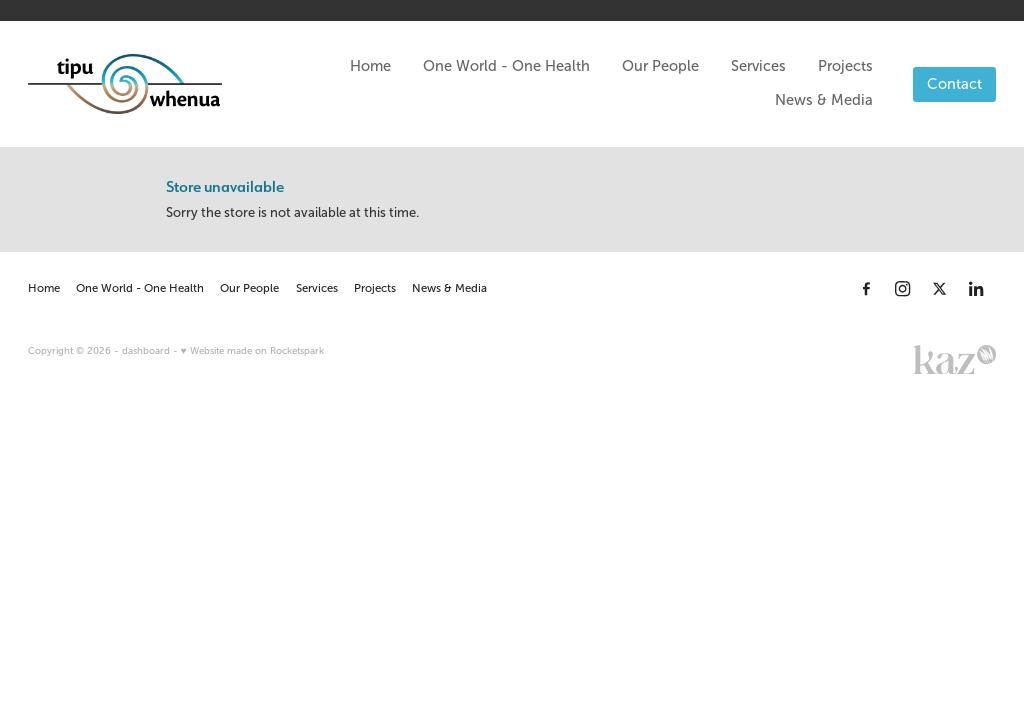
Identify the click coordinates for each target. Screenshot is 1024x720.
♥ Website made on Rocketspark (252, 350)
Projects (845, 66)
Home (370, 66)
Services (758, 66)
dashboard (146, 350)
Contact (954, 84)
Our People (660, 66)
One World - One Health (506, 66)
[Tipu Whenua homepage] (125, 84)
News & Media (824, 100)
